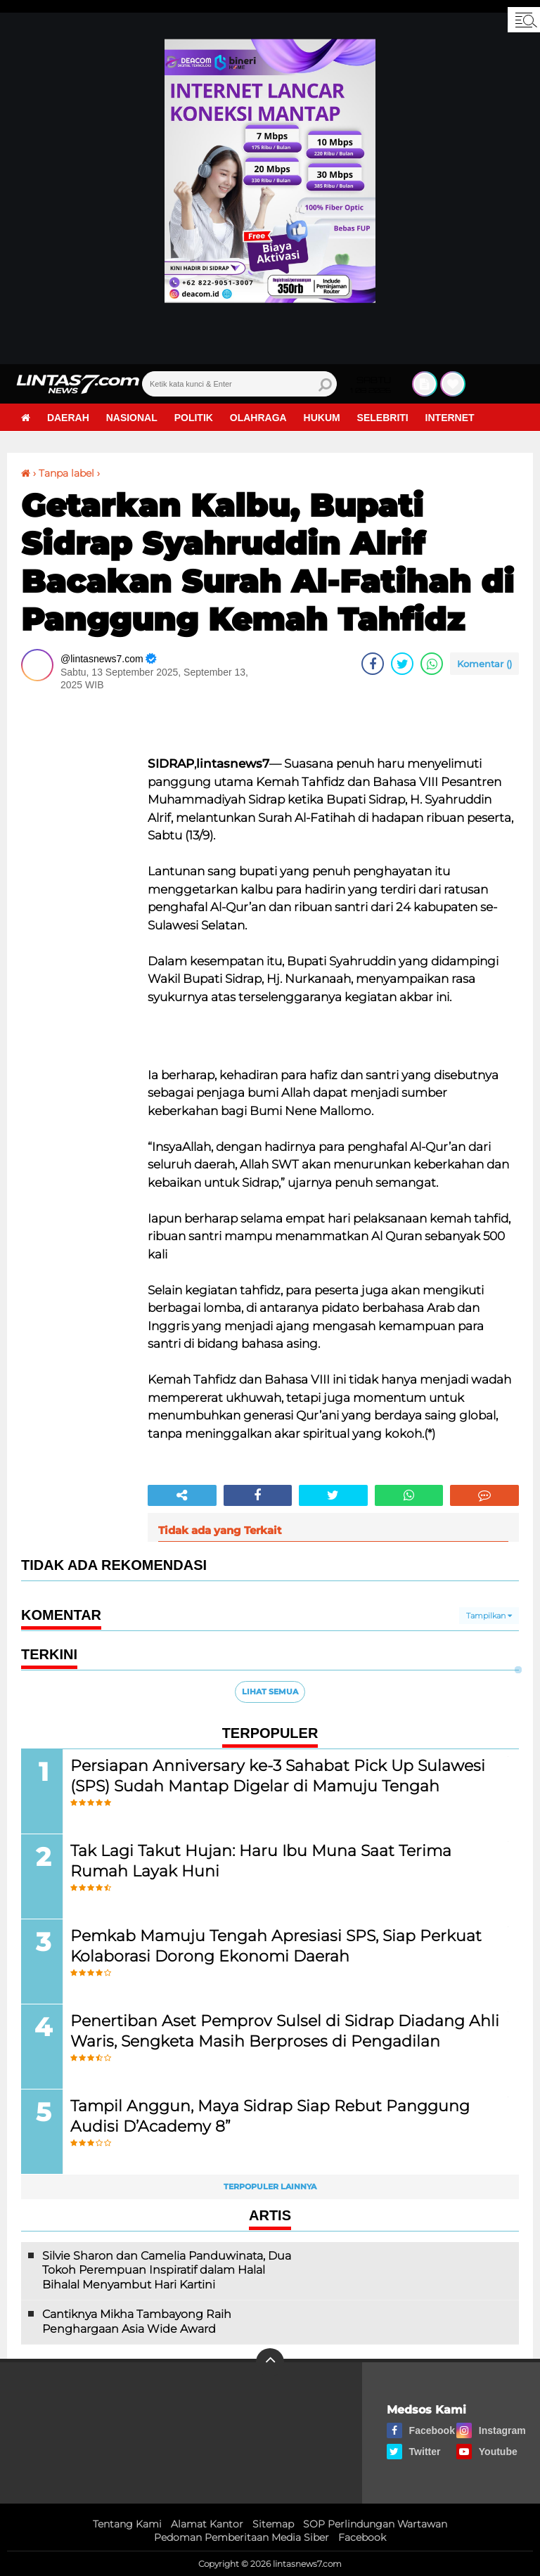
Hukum (322, 417)
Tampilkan (489, 1616)
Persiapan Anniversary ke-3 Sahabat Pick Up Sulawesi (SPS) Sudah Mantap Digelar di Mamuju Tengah (277, 1776)
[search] (239, 384)
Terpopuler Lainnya (270, 2186)
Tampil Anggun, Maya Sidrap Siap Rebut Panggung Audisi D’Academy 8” (270, 2116)
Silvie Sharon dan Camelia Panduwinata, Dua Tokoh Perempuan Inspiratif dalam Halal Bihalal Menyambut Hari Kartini (166, 2270)
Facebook (362, 2537)
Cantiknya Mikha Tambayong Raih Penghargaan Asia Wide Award (136, 2321)
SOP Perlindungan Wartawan (375, 2524)
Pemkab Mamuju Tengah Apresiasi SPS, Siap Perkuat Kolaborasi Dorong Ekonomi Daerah (276, 1946)
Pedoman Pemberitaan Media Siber (241, 2537)
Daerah (68, 417)
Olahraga (258, 417)
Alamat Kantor (207, 2524)
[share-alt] (182, 1495)
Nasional (132, 417)
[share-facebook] (372, 663)
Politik (193, 417)
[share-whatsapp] (431, 663)
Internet (450, 417)
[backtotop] (270, 2362)
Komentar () (484, 663)
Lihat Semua (270, 1691)
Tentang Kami (127, 2524)
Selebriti (383, 417)
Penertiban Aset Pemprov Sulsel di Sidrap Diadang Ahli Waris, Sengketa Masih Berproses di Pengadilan (284, 2031)
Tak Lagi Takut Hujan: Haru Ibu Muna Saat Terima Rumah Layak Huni (260, 1861)
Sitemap (273, 2524)
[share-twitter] (402, 663)
